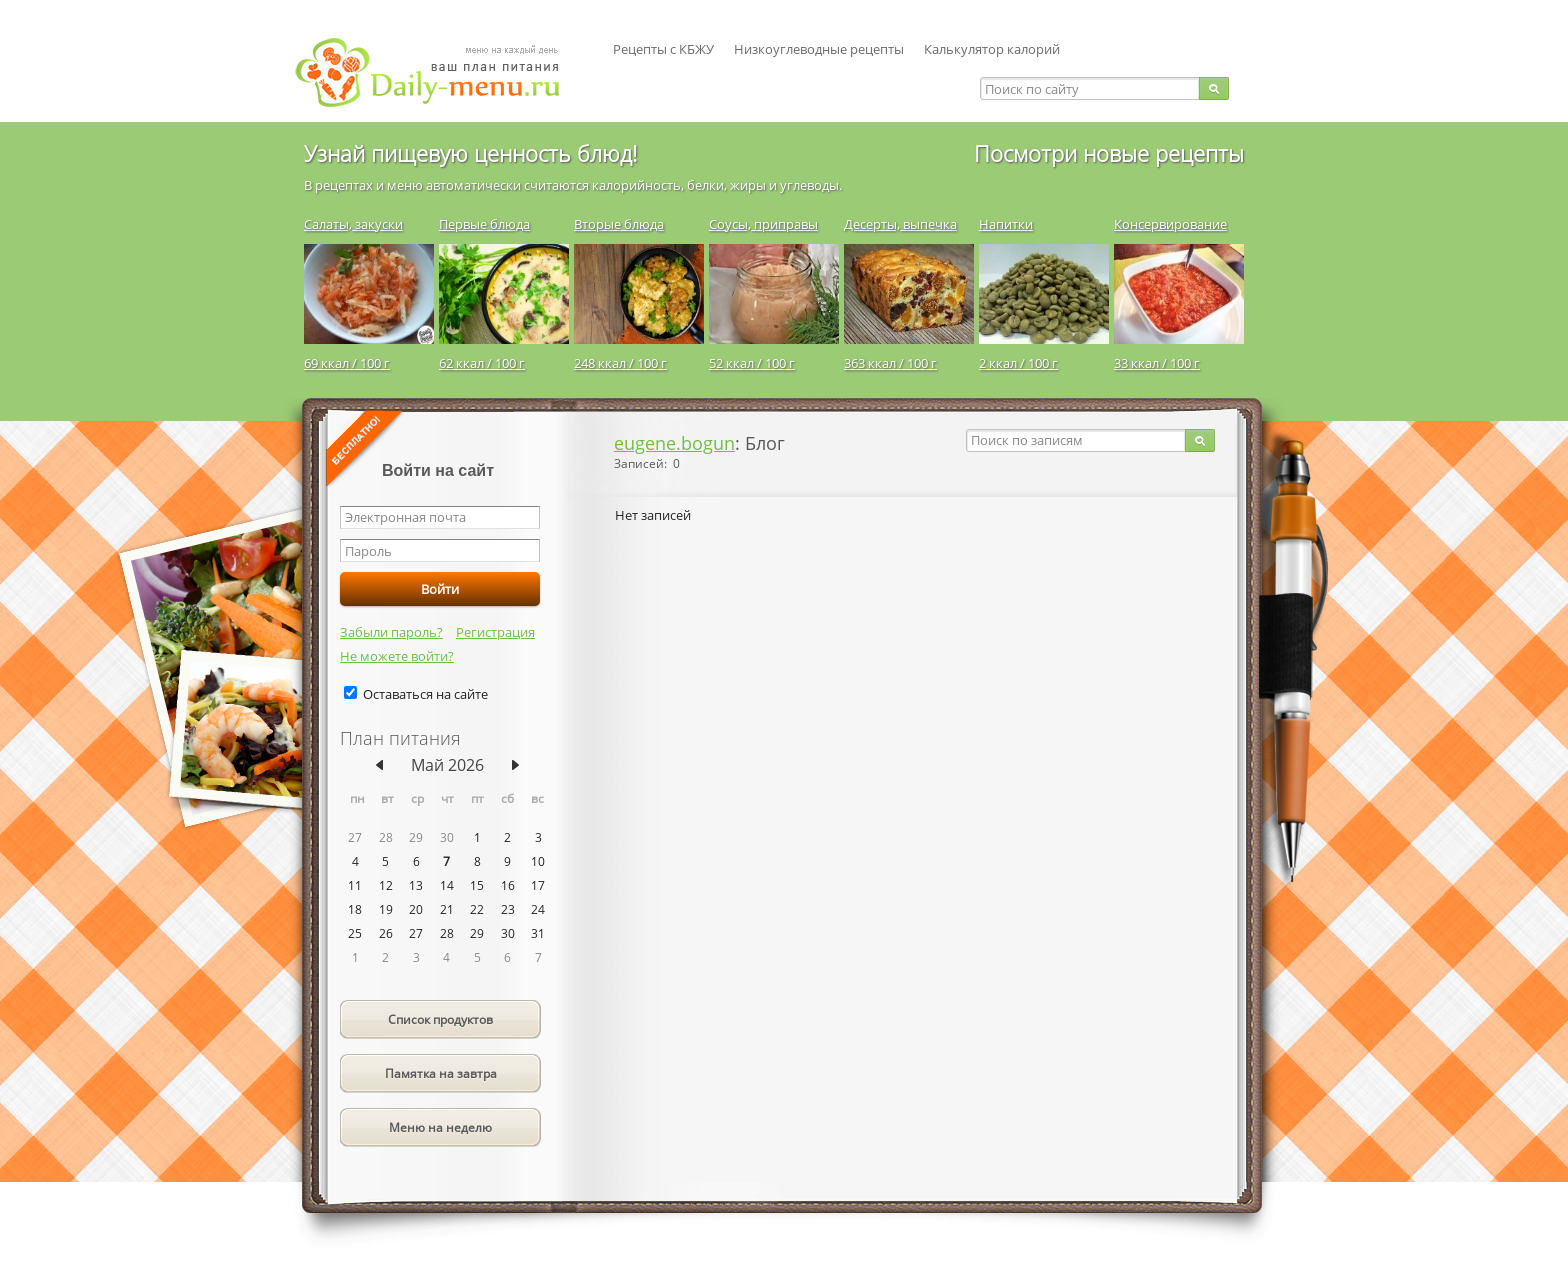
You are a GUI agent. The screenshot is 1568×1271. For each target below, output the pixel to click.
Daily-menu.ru (440, 72)
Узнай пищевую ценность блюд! (470, 153)
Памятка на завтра (441, 1073)
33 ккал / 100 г (1157, 363)
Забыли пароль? (391, 632)
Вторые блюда (619, 224)
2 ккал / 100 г (1018, 363)
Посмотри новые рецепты (1109, 153)
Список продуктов (440, 1019)
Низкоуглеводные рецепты (819, 49)
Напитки (1006, 224)
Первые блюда (484, 224)
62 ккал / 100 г (482, 363)
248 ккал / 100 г (620, 363)
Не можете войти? (397, 656)
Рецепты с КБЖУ (663, 49)
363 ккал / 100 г (890, 363)
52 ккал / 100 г (752, 363)
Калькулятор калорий (992, 49)
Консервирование (1170, 224)
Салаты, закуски (353, 224)
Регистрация (495, 632)
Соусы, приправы (763, 224)
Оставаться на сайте (425, 694)
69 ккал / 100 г (347, 363)
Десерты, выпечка (900, 224)
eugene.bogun (674, 443)
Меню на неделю (440, 1127)
